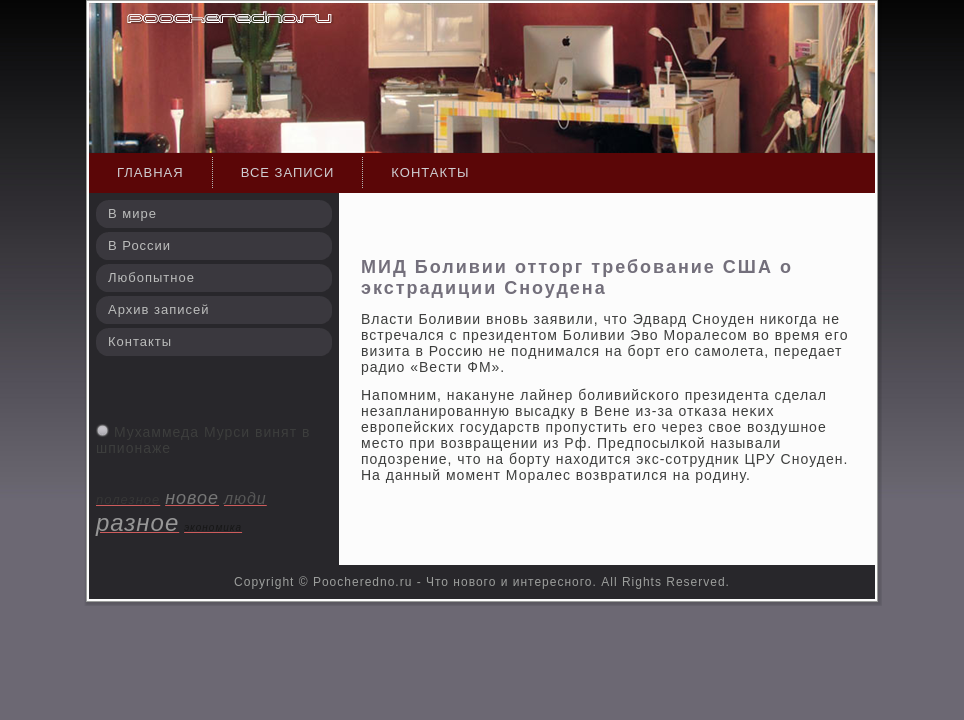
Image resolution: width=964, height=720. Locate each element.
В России (139, 245)
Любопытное (151, 277)
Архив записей (159, 309)
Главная (150, 172)
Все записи (288, 172)
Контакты (430, 172)
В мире (132, 213)
